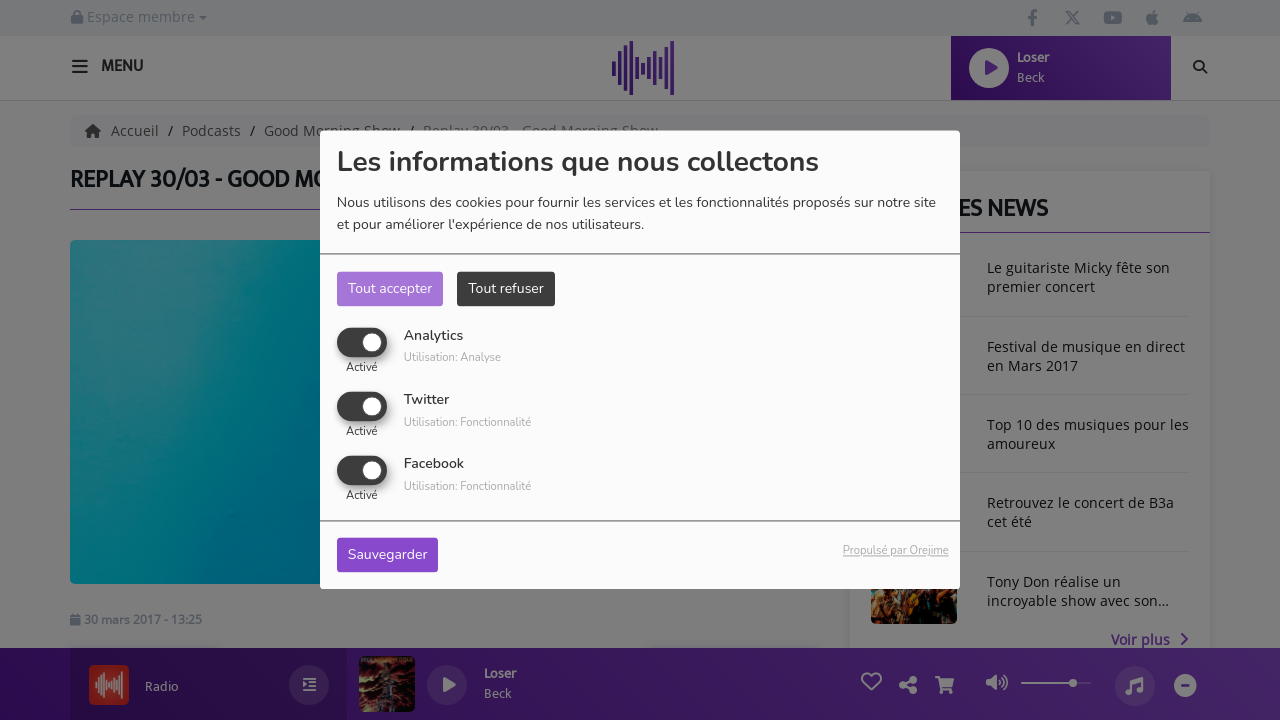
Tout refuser (506, 288)
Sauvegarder (388, 555)
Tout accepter (390, 288)
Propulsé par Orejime (896, 551)
